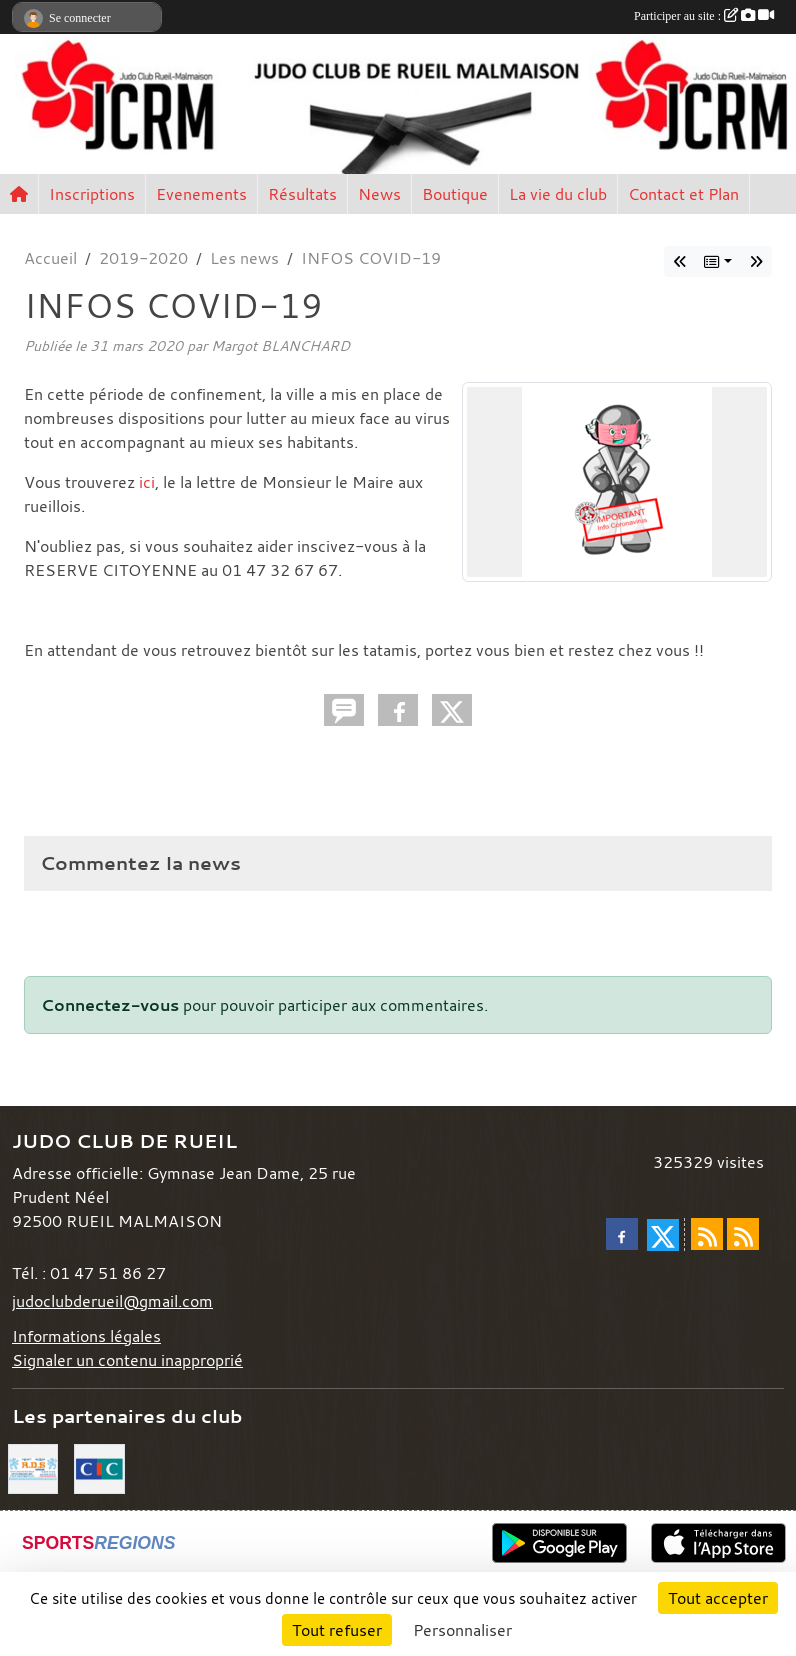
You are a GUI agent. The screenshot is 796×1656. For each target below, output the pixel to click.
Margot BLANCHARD (280, 345)
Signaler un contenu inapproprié (127, 1360)
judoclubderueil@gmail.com (112, 1301)
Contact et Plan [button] (683, 194)
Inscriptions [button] (92, 194)
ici (147, 482)
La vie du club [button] (558, 194)
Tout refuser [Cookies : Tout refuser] (337, 1630)
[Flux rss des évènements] (743, 1234)
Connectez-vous (110, 1005)
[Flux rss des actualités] (707, 1234)
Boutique (455, 194)
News (379, 194)
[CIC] (99, 1467)
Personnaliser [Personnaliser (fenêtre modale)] (462, 1630)
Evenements (201, 194)
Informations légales (86, 1336)
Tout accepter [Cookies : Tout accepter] (718, 1598)
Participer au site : (704, 16)
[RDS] (33, 1467)
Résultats (302, 194)
